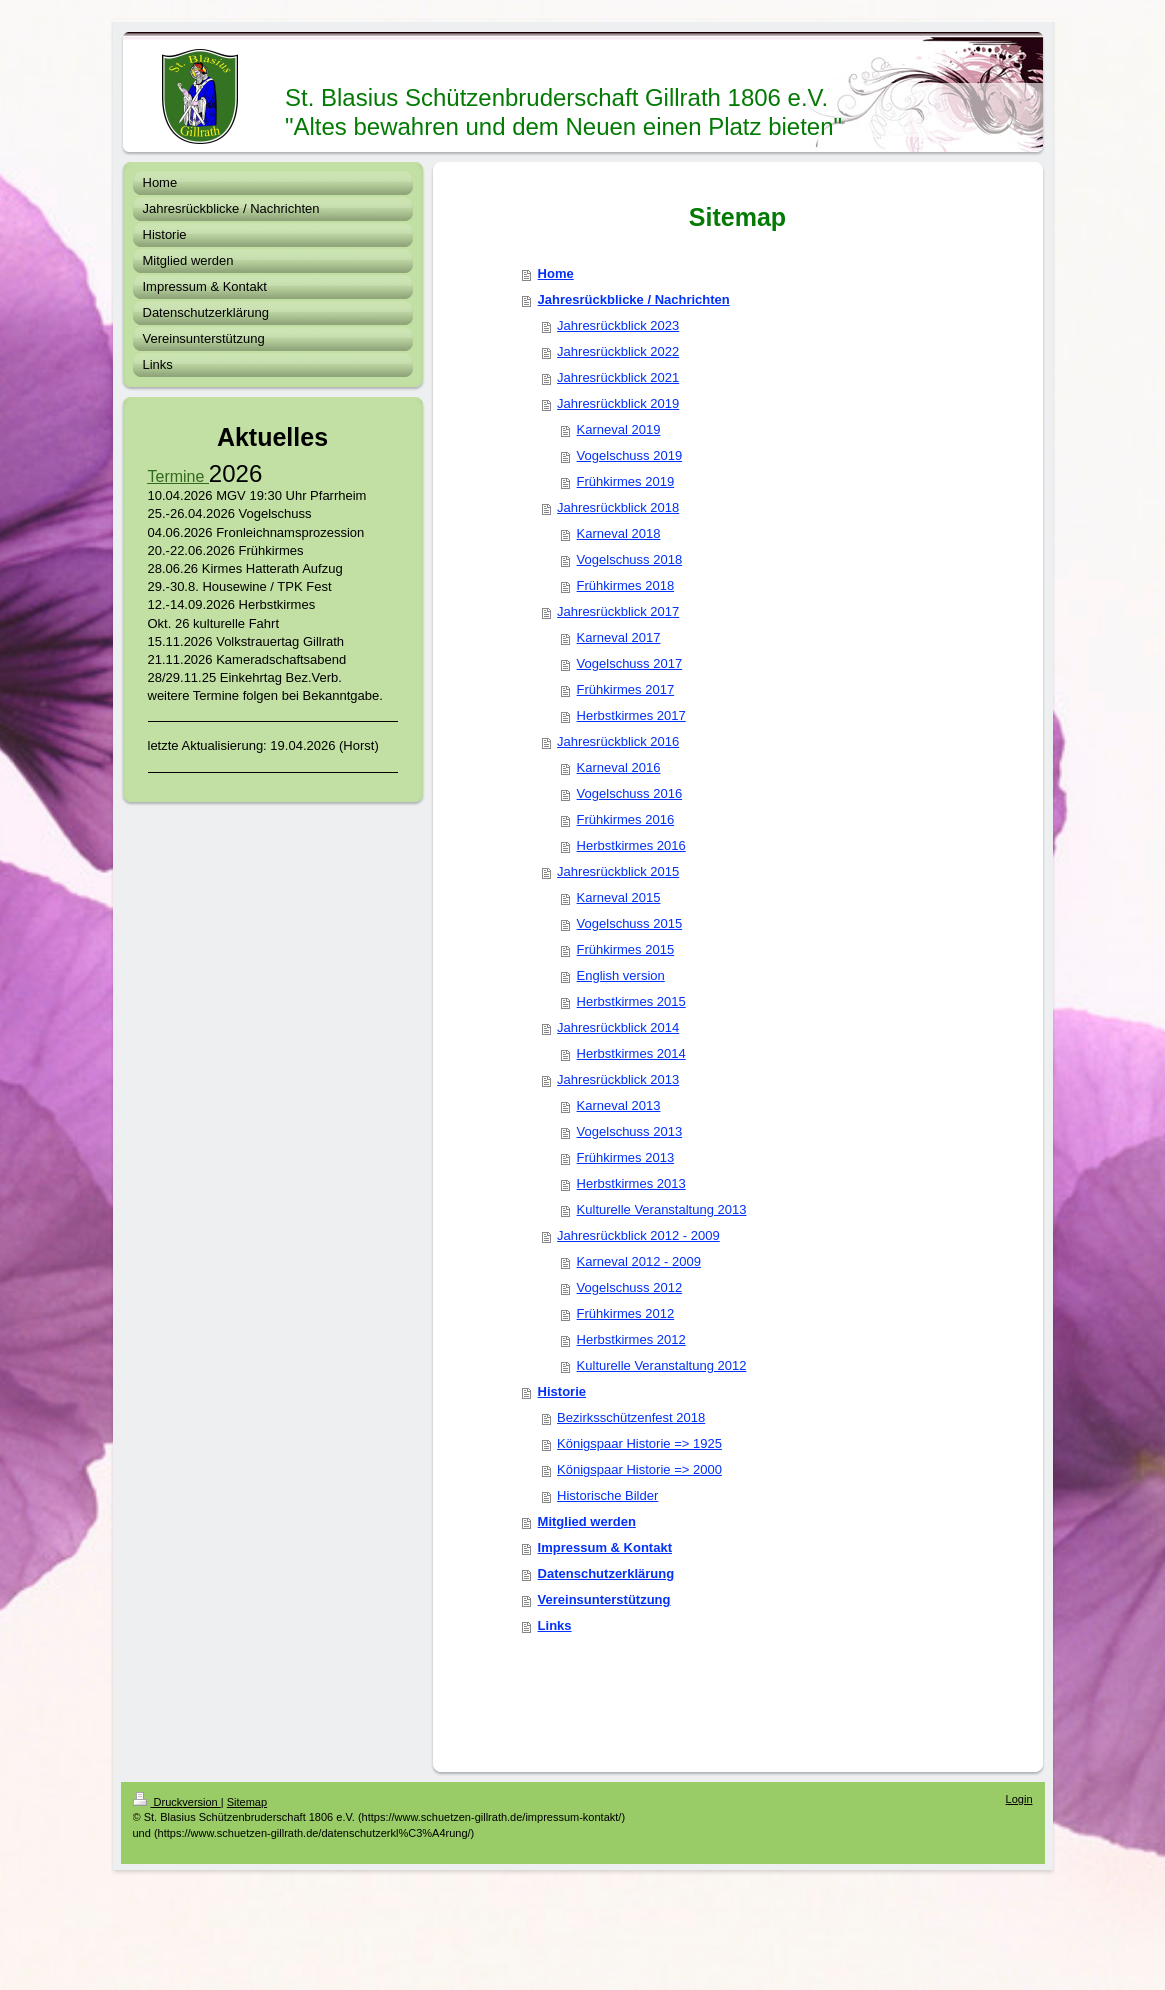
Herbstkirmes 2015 (631, 1001)
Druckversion (177, 1802)
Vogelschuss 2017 (630, 663)
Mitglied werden (587, 1521)
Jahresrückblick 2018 (618, 507)
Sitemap (247, 1802)
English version (621, 975)
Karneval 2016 (619, 767)
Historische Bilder (607, 1495)
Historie (562, 1391)
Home (556, 273)
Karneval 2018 (619, 533)
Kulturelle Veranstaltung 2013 (662, 1209)
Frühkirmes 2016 (626, 819)
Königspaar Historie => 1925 (639, 1443)
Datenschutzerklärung (606, 1573)
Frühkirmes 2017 (626, 689)
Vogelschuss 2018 (630, 559)
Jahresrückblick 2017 (618, 611)
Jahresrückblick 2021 (618, 377)
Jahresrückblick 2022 (618, 351)
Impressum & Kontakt (605, 1547)
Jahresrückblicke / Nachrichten (634, 299)
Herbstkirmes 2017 (631, 715)
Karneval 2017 (619, 637)
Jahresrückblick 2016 (618, 741)
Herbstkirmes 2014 (631, 1053)
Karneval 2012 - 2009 (639, 1261)
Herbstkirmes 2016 (631, 845)
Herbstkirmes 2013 (631, 1183)
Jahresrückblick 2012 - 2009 (638, 1235)
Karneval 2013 (619, 1105)
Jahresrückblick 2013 (618, 1079)
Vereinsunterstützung (604, 1599)
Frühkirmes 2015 (626, 949)
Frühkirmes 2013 (626, 1157)
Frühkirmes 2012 (626, 1313)
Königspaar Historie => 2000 (639, 1469)
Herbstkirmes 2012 (631, 1339)
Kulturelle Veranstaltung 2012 (662, 1365)
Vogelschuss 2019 (630, 455)
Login (1019, 1799)
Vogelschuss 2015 (630, 923)
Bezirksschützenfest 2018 (631, 1417)
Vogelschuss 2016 (630, 793)
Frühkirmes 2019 (626, 481)
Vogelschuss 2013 (630, 1131)
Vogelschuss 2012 (630, 1287)
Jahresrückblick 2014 (618, 1027)
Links (555, 1625)
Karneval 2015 (619, 897)
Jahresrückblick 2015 (618, 871)
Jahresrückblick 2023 (618, 325)
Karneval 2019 (619, 429)
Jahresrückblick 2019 (618, 403)
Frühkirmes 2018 (626, 585)
